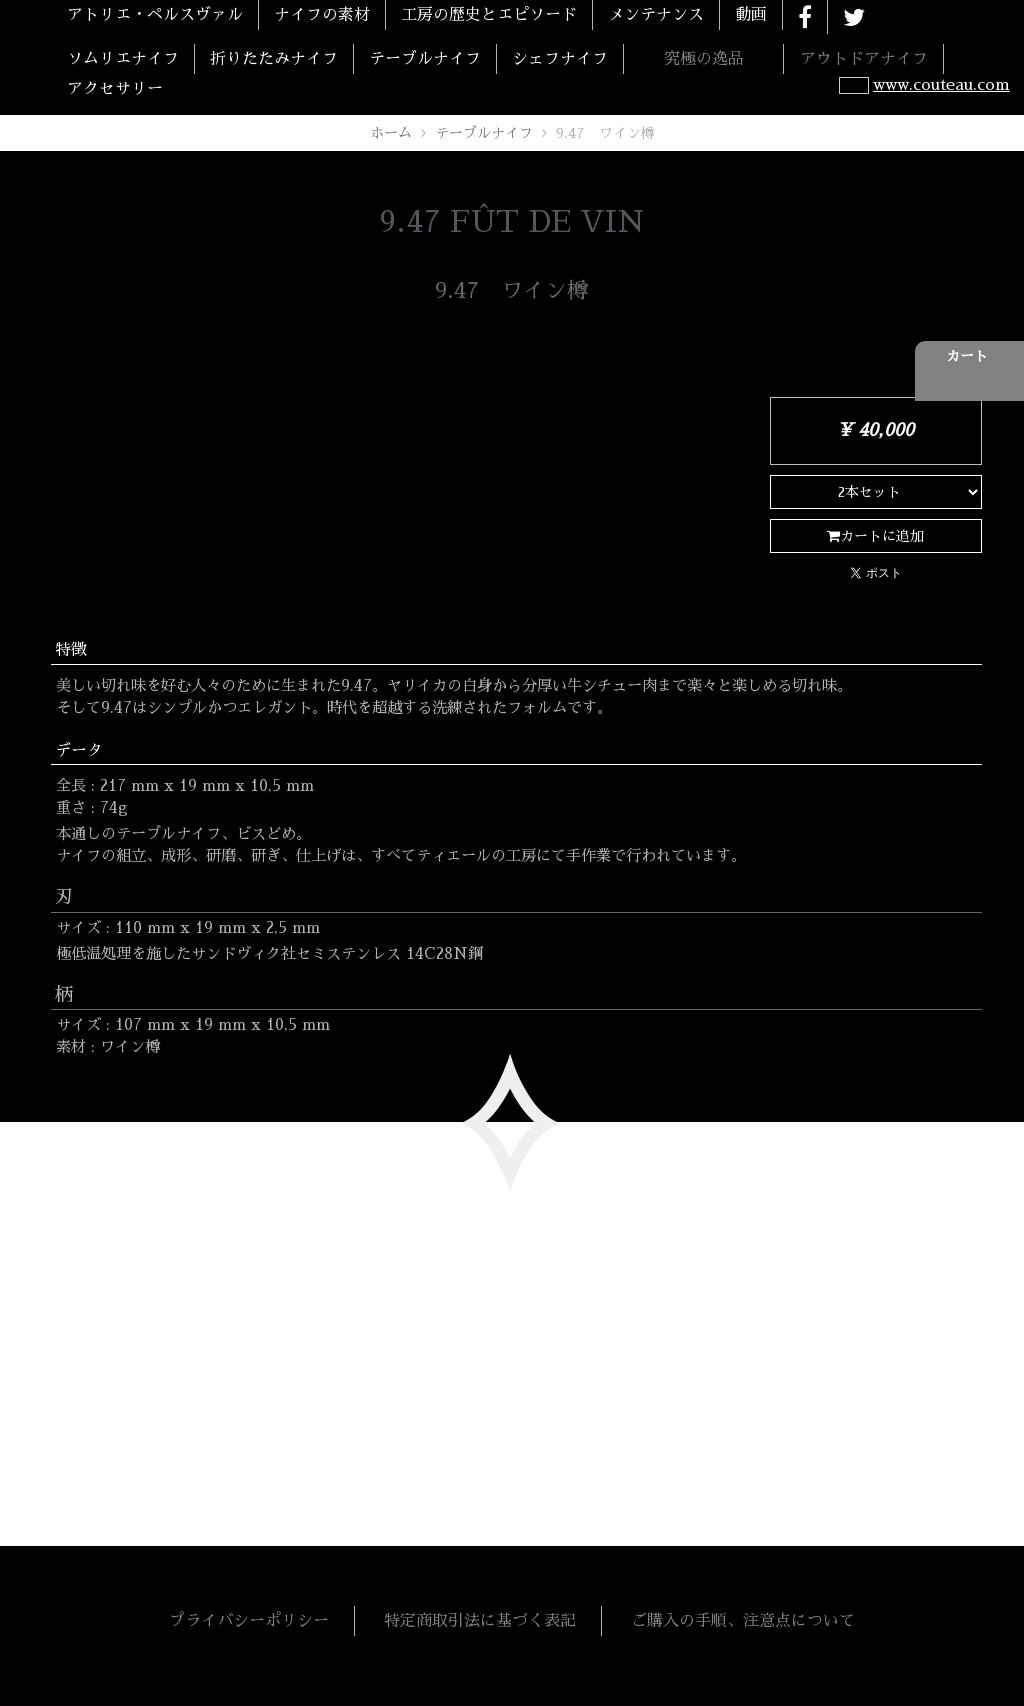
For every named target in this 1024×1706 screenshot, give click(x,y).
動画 (751, 15)
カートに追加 (875, 536)
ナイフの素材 (322, 15)
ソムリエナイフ (123, 59)
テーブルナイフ (425, 59)
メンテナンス (656, 15)
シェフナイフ (560, 59)
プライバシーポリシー (249, 1621)
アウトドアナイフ (864, 59)
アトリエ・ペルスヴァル (155, 15)
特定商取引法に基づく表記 (480, 1621)
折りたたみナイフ (274, 59)
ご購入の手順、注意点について (743, 1621)
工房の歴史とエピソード (489, 15)
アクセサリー (115, 89)
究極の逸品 (704, 59)
